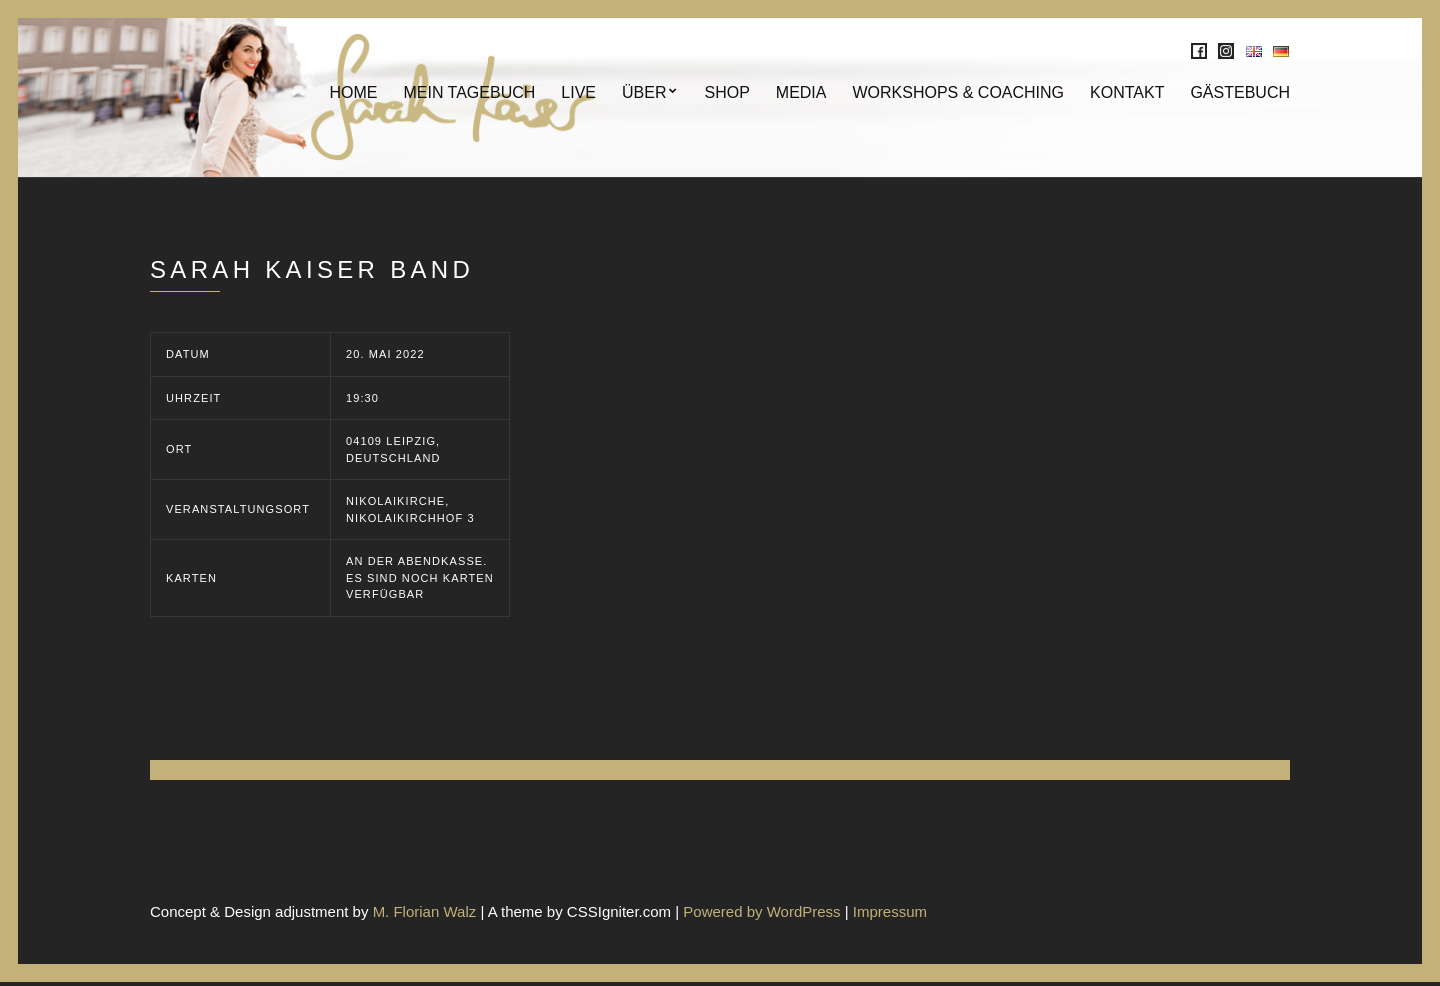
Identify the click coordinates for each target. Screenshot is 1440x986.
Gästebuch (1240, 94)
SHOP (726, 94)
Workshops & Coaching (958, 94)
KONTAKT (1127, 94)
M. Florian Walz (425, 913)
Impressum (890, 913)
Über (644, 94)
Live (578, 94)
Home (353, 94)
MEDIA (801, 94)
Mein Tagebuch (469, 94)
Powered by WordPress (761, 913)
